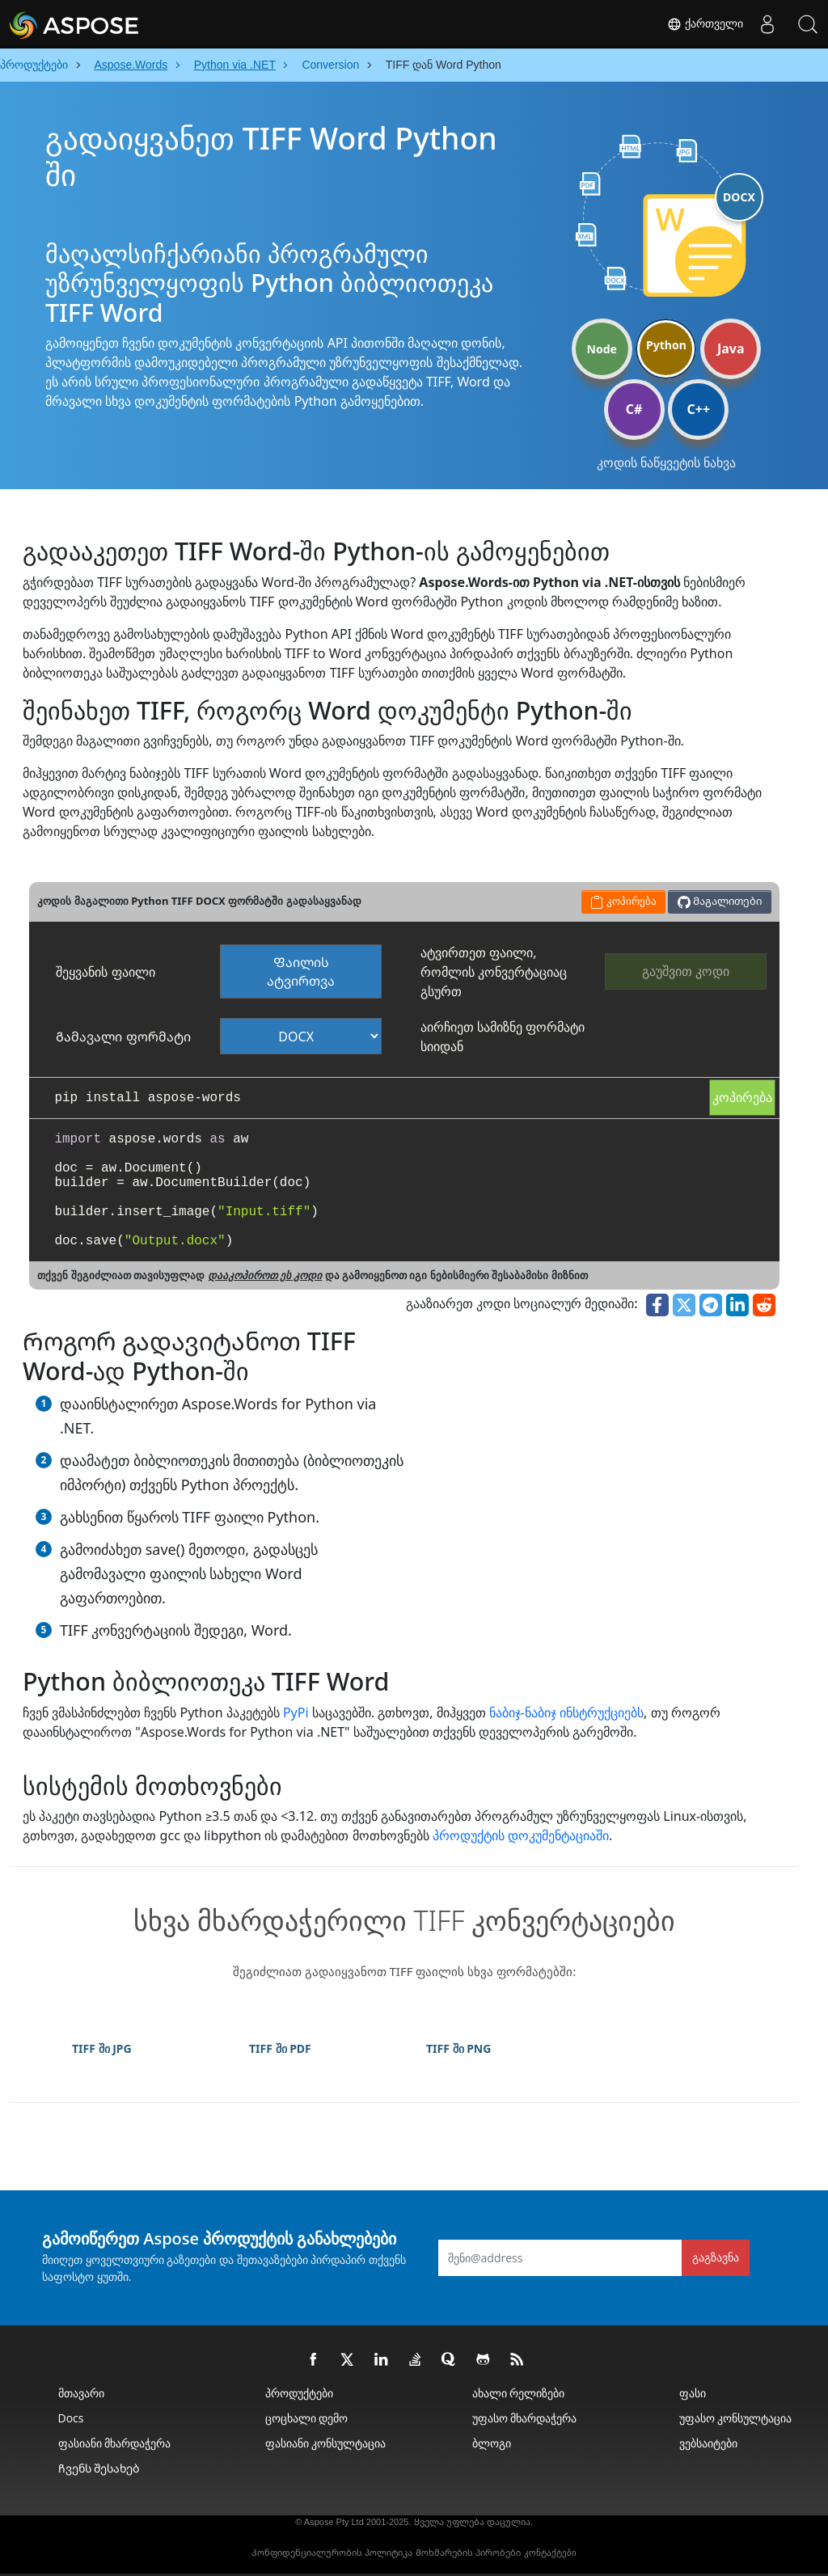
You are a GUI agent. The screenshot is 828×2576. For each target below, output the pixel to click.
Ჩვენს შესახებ (99, 2468)
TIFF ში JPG (102, 2048)
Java (731, 348)
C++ (699, 409)
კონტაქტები (550, 2552)
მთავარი (81, 2393)
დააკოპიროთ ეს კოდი (265, 1275)
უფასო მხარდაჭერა (524, 2418)
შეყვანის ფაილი (105, 972)
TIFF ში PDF (280, 2048)
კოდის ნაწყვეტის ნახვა (666, 462)
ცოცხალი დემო (307, 2418)
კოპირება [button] (623, 901)
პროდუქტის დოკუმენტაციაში (521, 1835)
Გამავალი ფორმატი (123, 1036)
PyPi (296, 1712)
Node (602, 349)
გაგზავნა (715, 2257)
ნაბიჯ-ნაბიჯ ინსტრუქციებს (566, 1712)
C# (634, 409)
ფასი (692, 2393)
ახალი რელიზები (518, 2393)
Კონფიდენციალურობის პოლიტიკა (331, 2552)
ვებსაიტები (708, 2443)
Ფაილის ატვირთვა (301, 971)
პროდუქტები (299, 2393)
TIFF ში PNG (458, 2048)
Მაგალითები (720, 901)
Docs (71, 2418)
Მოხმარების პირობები (468, 2552)
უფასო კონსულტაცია (735, 2418)
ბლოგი (491, 2443)
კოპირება (742, 1097)
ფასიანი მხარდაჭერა (114, 2443)
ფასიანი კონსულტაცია (326, 2443)
